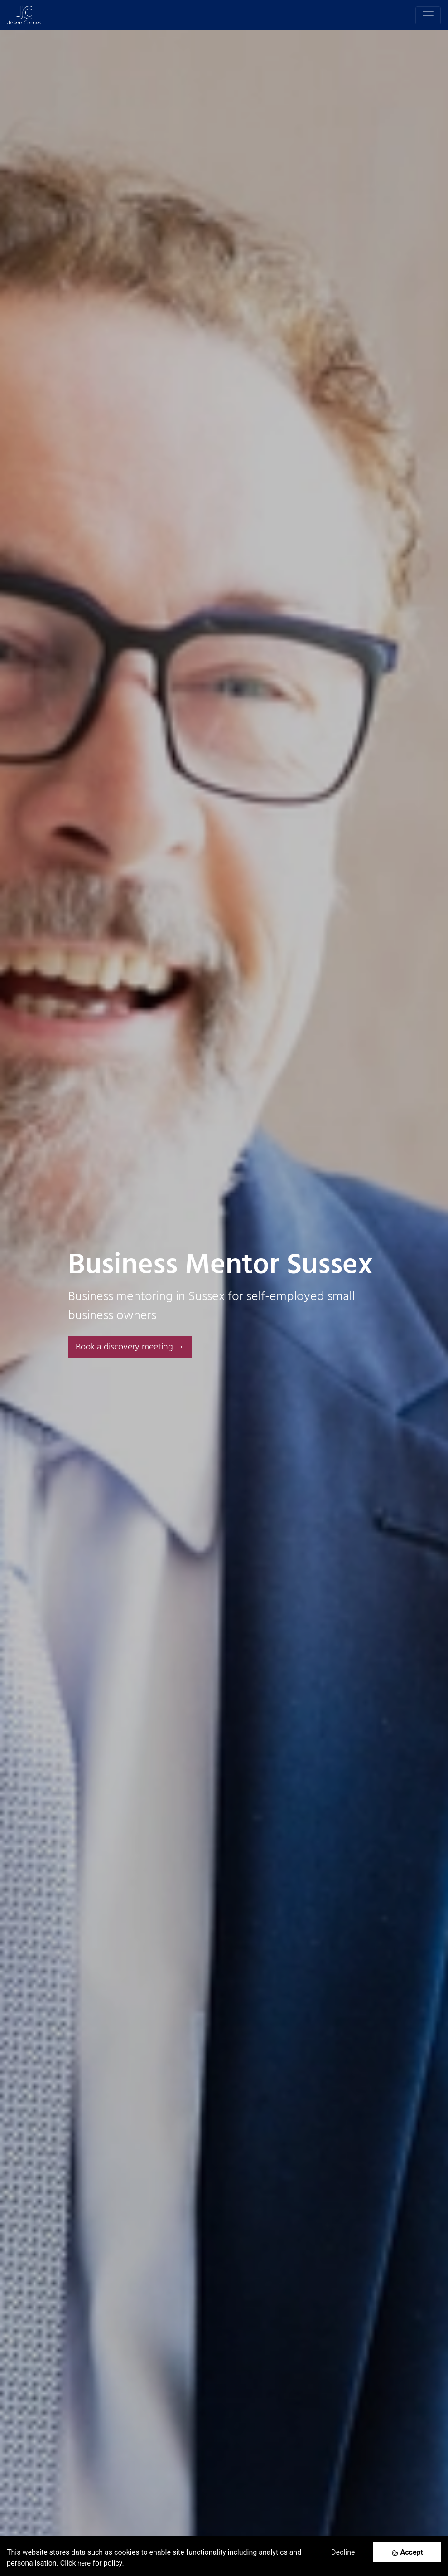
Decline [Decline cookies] (343, 2552)
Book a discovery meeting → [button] (130, 1347)
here (84, 2564)
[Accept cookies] (407, 2552)
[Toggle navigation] (428, 15)
